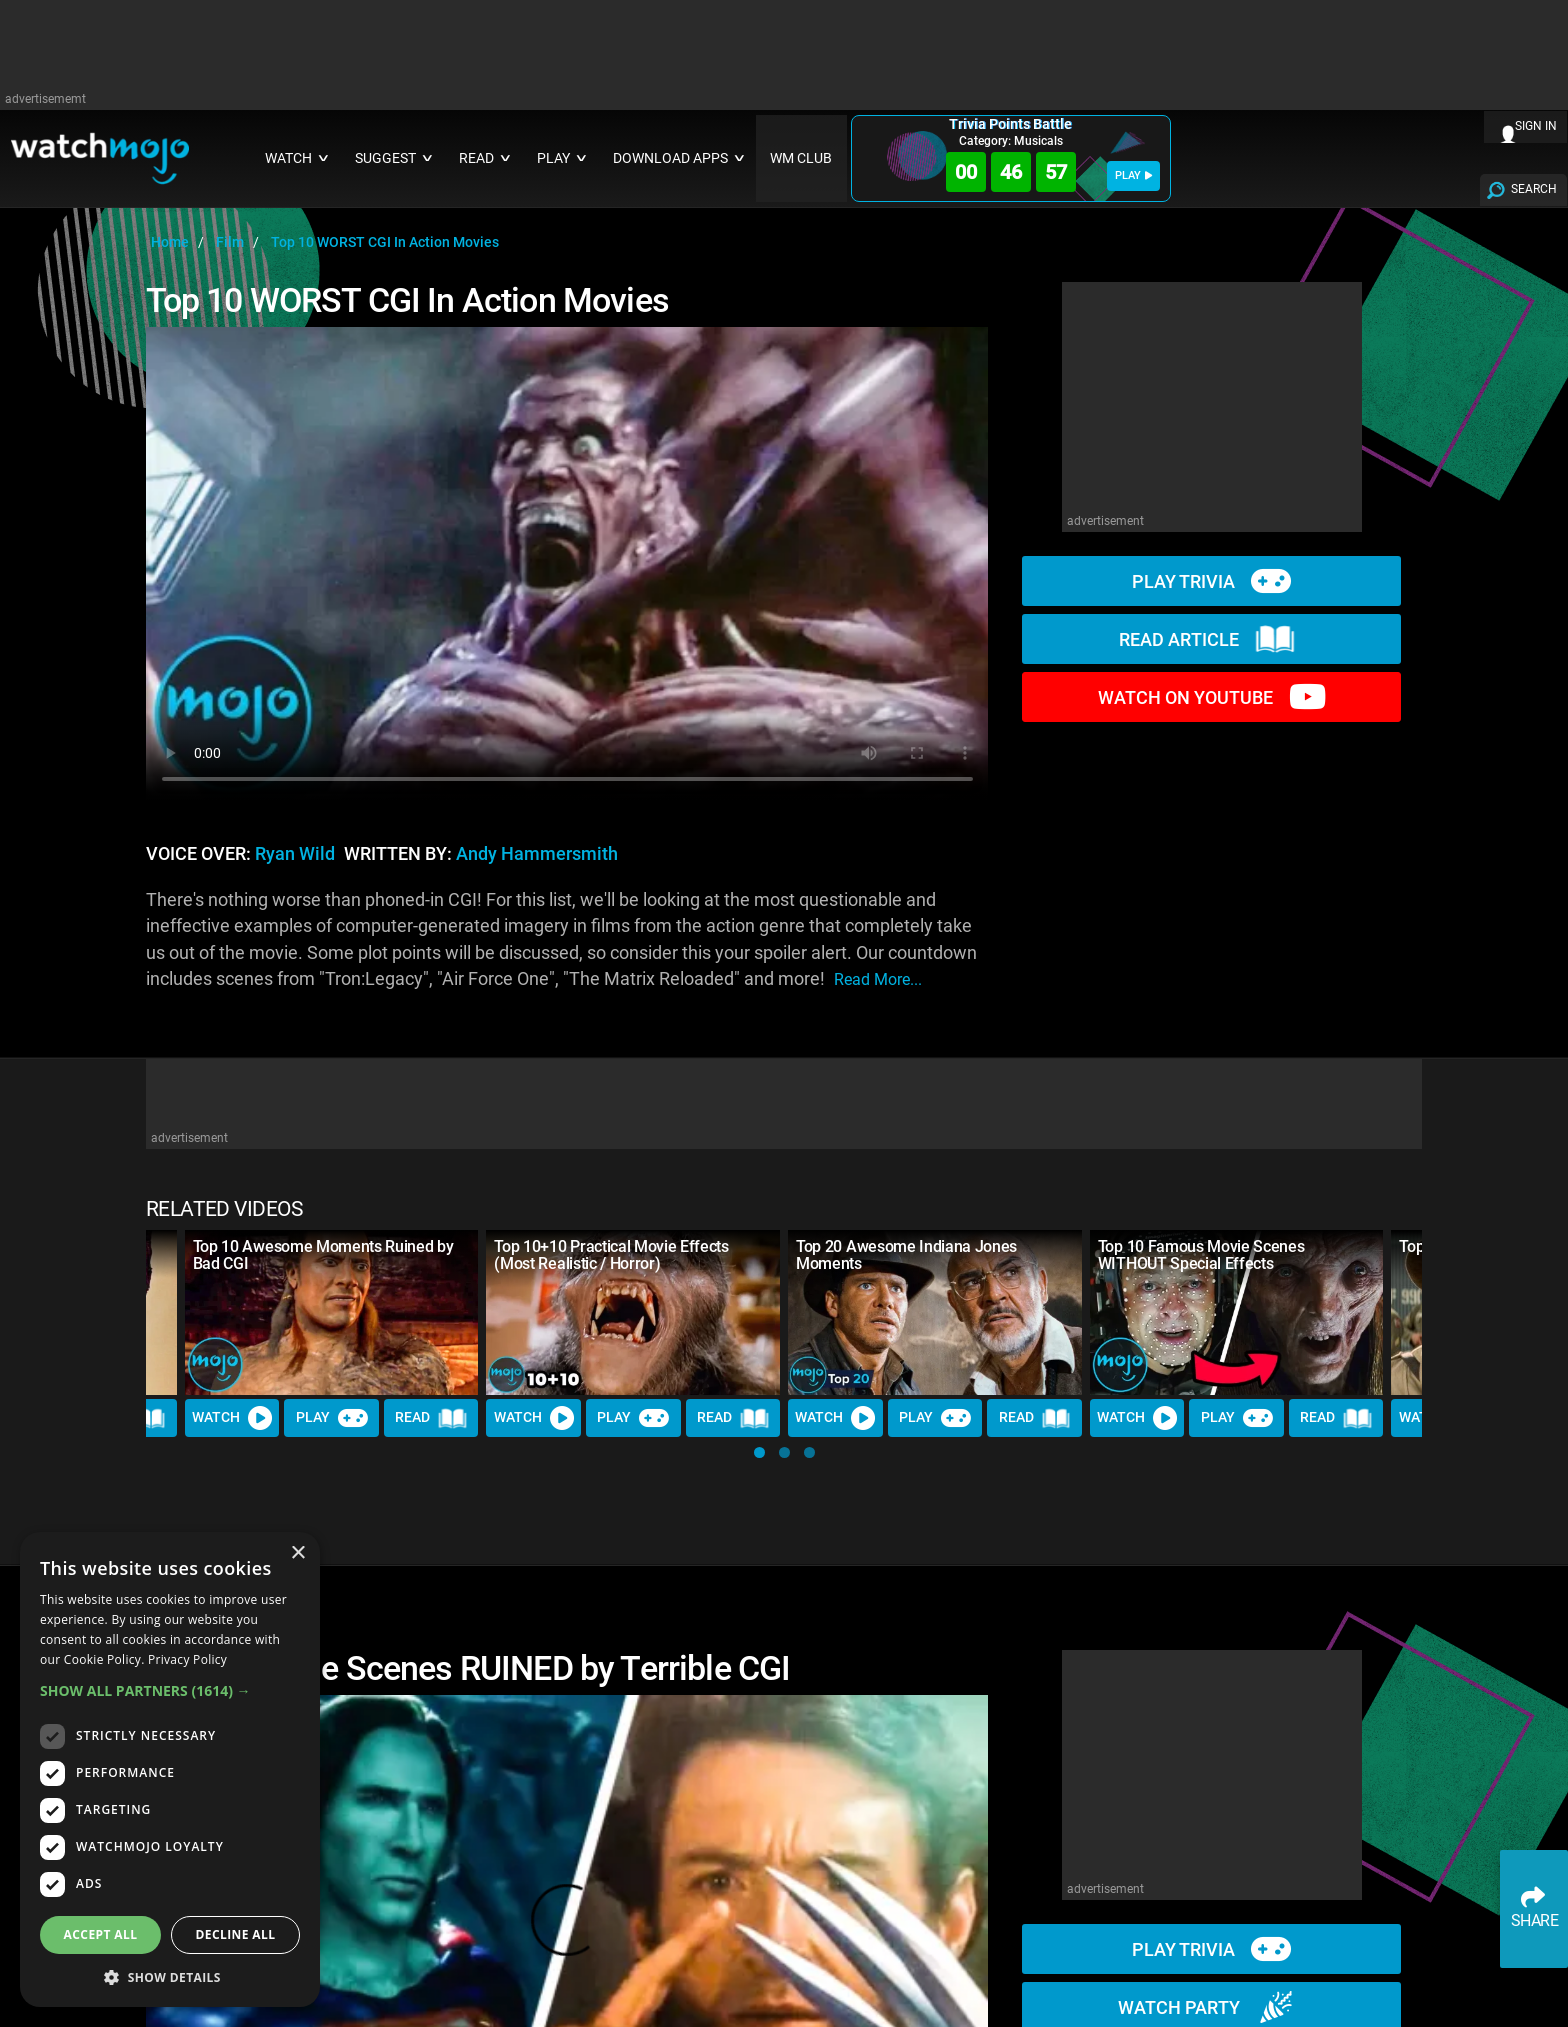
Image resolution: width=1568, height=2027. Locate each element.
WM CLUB (801, 158)
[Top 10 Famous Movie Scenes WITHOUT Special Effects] (1237, 1312)
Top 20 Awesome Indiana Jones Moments (906, 1255)
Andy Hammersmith (537, 854)
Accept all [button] (101, 1934)
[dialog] (170, 1769)
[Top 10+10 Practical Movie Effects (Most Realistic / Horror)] (633, 1312)
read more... (878, 979)
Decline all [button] (236, 1934)
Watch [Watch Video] (232, 1418)
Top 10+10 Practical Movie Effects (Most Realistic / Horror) (611, 1255)
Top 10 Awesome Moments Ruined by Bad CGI (323, 1255)
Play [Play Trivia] (332, 1418)
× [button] (297, 1553)
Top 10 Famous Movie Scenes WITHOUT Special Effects (1201, 1255)
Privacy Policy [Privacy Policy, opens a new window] (187, 1659)
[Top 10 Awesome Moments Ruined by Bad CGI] (332, 1312)
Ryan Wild (295, 854)
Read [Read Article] (431, 1418)
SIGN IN (1536, 126)
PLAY (1133, 175)
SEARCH (1534, 189)
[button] (759, 1452)
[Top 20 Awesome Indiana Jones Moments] (935, 1312)
